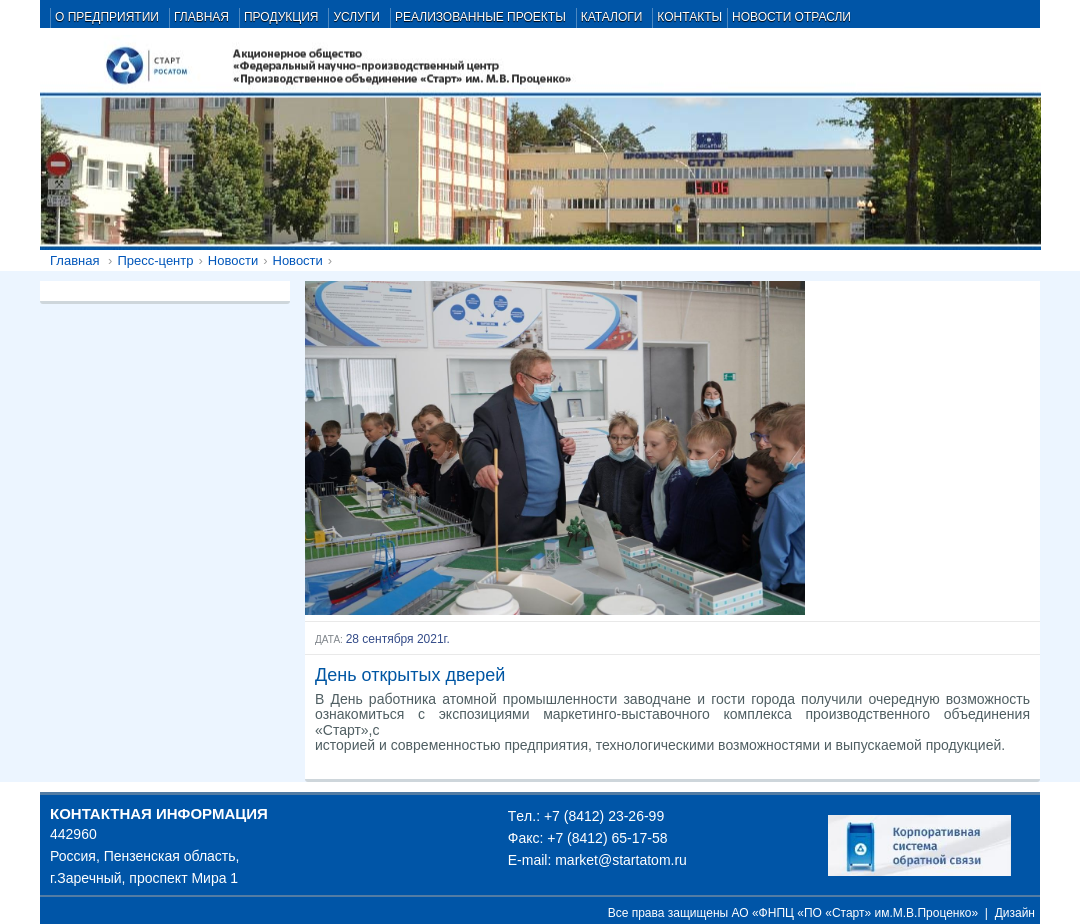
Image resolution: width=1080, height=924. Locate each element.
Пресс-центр (155, 260)
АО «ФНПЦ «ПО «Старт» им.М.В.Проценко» (855, 913)
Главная (74, 260)
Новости (233, 260)
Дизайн (1015, 913)
